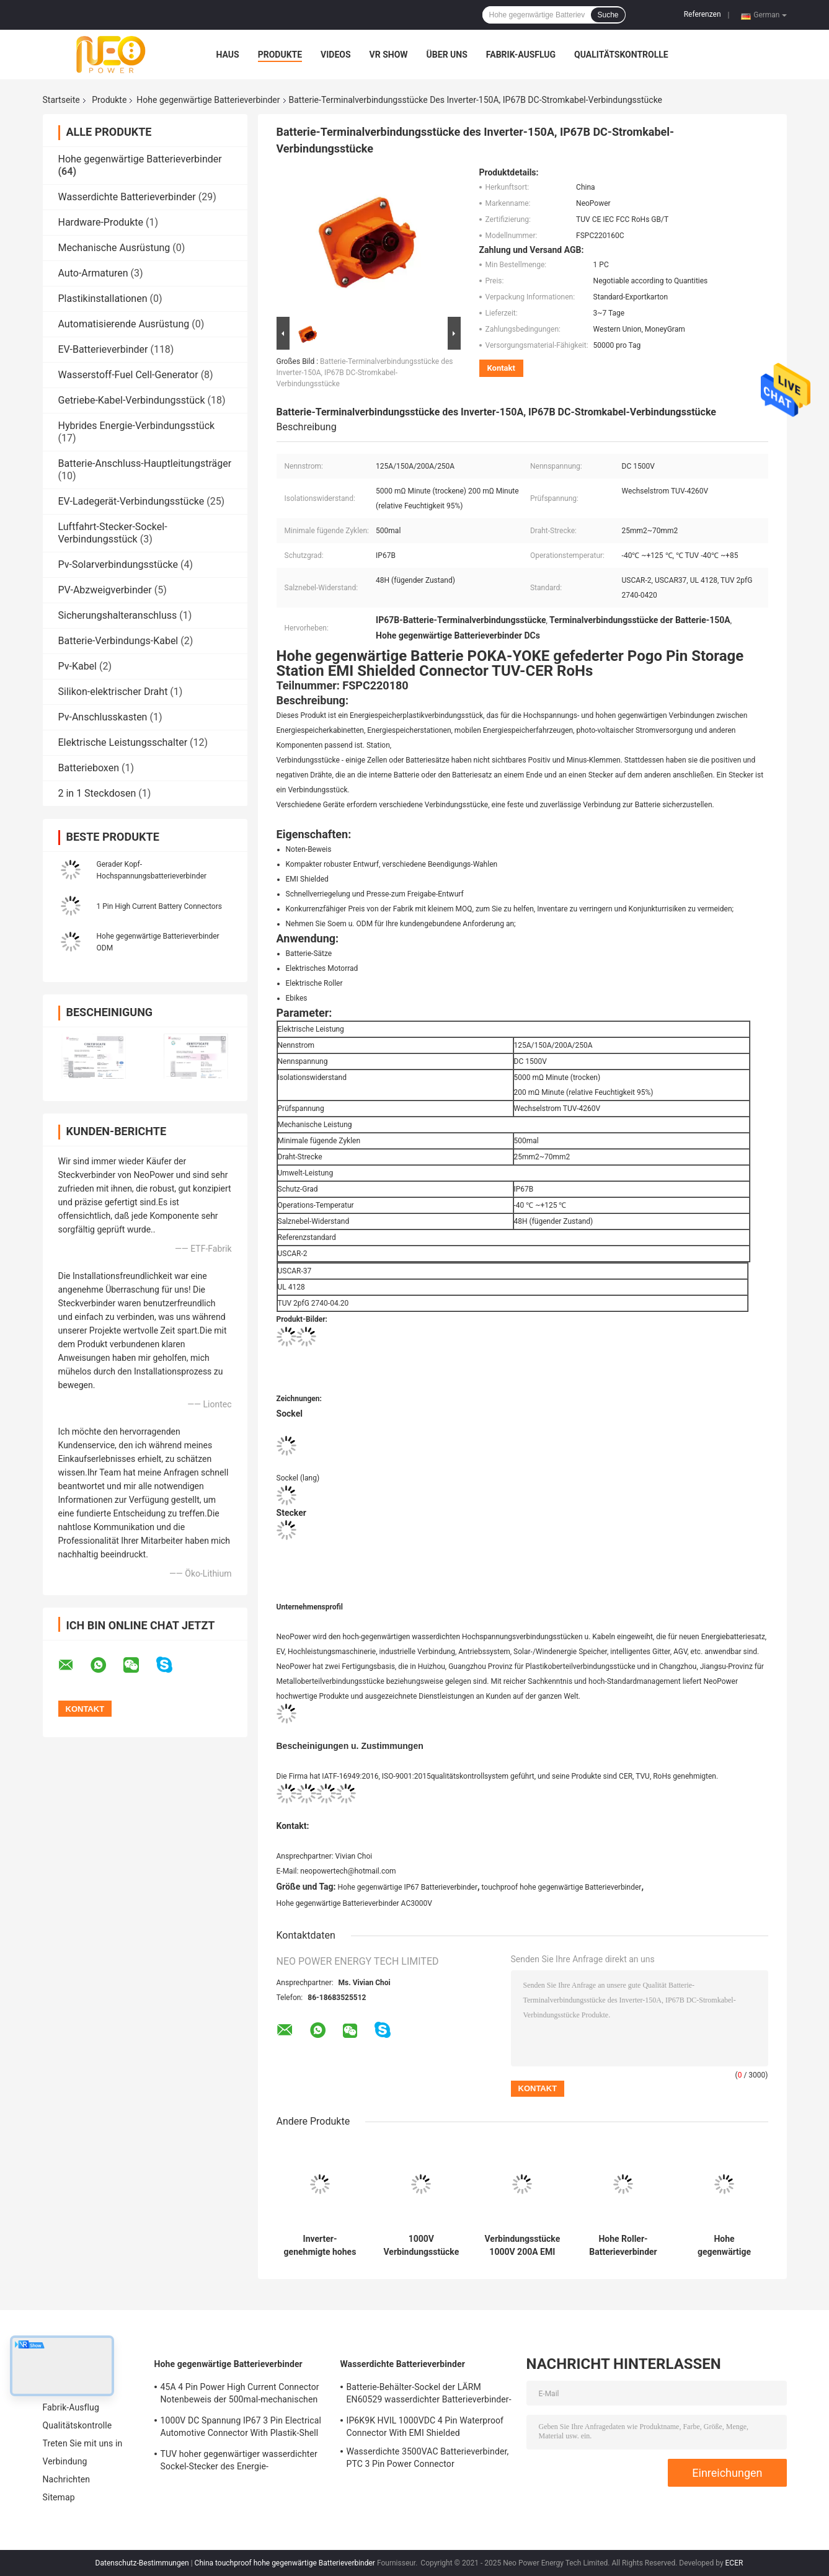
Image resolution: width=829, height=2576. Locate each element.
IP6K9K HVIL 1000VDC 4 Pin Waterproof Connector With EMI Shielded (425, 2426)
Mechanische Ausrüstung (114, 248)
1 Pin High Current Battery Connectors (159, 906)
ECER (734, 2563)
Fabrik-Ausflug (521, 55)
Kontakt (501, 368)
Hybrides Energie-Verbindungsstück (136, 426)
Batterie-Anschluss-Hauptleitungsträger (145, 463)
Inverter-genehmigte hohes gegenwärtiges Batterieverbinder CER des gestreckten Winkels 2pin (320, 2245)
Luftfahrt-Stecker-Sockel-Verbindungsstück (112, 533)
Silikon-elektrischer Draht (113, 691)
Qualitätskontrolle (621, 55)
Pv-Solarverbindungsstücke (118, 564)
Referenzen (702, 14)
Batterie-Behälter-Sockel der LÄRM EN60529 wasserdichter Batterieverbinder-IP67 (429, 2395)
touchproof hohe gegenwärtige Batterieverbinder (561, 1887)
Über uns (447, 55)
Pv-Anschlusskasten (103, 717)
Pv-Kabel (77, 666)
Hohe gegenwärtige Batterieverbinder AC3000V (354, 1903)
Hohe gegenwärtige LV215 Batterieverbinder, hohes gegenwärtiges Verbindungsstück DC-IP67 (724, 2245)
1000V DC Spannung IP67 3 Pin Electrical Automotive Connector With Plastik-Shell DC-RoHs (241, 2428)
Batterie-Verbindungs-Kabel (118, 641)
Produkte (280, 55)
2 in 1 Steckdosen (97, 793)
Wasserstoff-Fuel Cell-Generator (128, 375)
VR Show (389, 55)
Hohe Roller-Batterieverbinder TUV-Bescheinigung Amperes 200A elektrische (623, 2245)
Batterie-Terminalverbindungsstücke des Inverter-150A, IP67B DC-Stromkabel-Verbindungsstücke (365, 372)
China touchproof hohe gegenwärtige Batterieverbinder (285, 2563)
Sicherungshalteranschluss (117, 615)
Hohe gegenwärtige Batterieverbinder (208, 100)
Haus (227, 55)
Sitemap (59, 2497)
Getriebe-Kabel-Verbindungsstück (131, 400)
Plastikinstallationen (103, 298)
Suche (607, 15)
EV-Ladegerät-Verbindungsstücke (131, 501)
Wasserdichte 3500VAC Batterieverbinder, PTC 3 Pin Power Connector (428, 2457)
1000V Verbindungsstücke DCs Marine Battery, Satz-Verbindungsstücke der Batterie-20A (421, 2245)
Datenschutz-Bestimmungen (142, 2563)
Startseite (61, 100)
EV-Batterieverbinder (103, 349)
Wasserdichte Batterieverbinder (127, 197)
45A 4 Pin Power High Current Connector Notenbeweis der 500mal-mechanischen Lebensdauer (240, 2395)
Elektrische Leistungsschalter (123, 742)
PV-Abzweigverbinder (105, 590)
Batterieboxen (88, 768)
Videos (336, 55)
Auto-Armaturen (93, 273)
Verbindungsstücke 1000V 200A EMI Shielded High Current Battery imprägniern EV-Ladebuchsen (523, 2245)
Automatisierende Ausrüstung (124, 324)
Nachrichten (67, 2479)
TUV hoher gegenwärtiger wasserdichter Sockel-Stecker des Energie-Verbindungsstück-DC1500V (239, 2462)
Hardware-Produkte (100, 222)
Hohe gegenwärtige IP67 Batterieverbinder (407, 1887)
